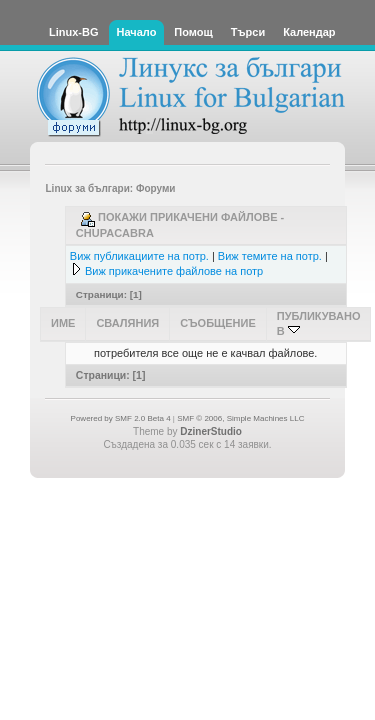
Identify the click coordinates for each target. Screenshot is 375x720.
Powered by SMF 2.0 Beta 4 (121, 418)
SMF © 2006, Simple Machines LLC (240, 418)
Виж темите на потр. (270, 256)
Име (63, 323)
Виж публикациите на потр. (139, 256)
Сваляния (127, 323)
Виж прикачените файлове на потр (174, 271)
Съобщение (218, 323)
